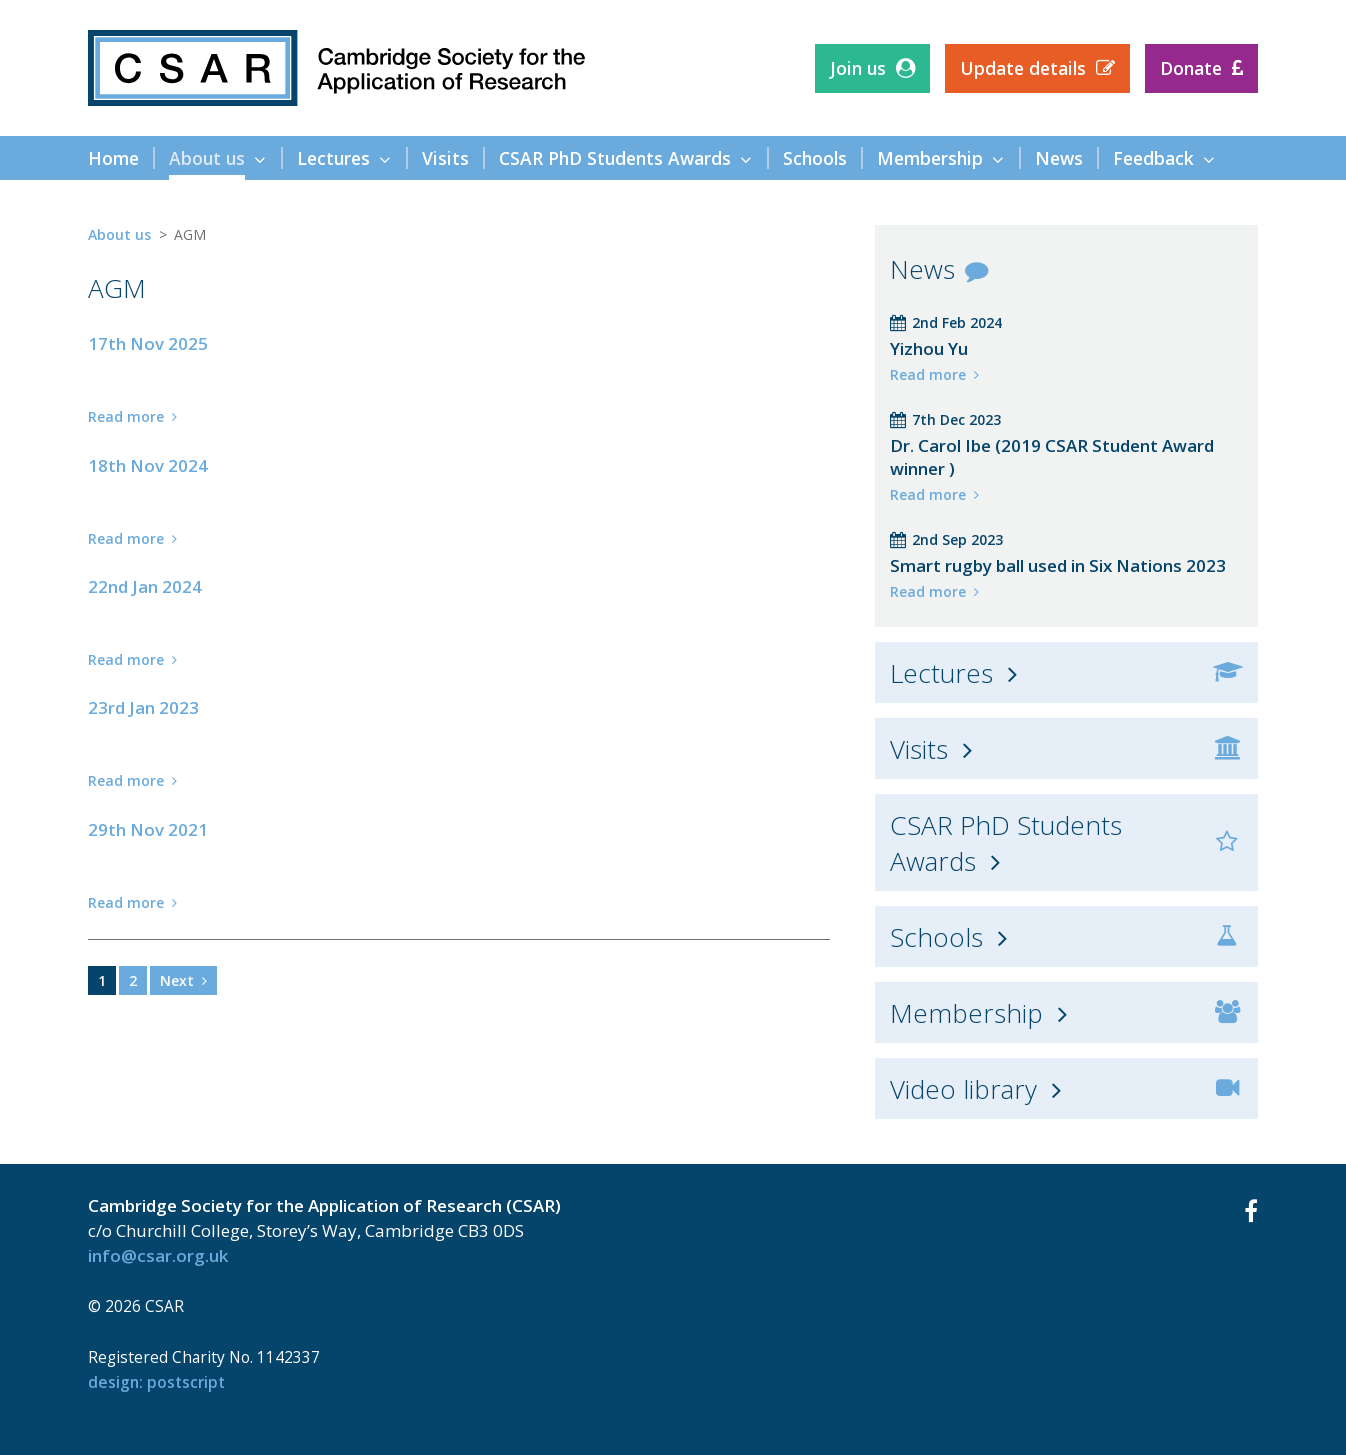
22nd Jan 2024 (145, 586)
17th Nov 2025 (148, 343)
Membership (966, 1013)
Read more (126, 416)
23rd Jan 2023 (143, 707)
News (922, 269)
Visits (919, 749)
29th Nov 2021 (148, 829)
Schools (936, 937)
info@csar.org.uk (158, 1255)
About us (119, 234)
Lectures (941, 673)
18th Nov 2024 (148, 465)
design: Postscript (156, 1382)
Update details (1023, 68)
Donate (1191, 68)
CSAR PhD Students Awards (1006, 843)
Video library (963, 1089)
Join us (858, 68)
